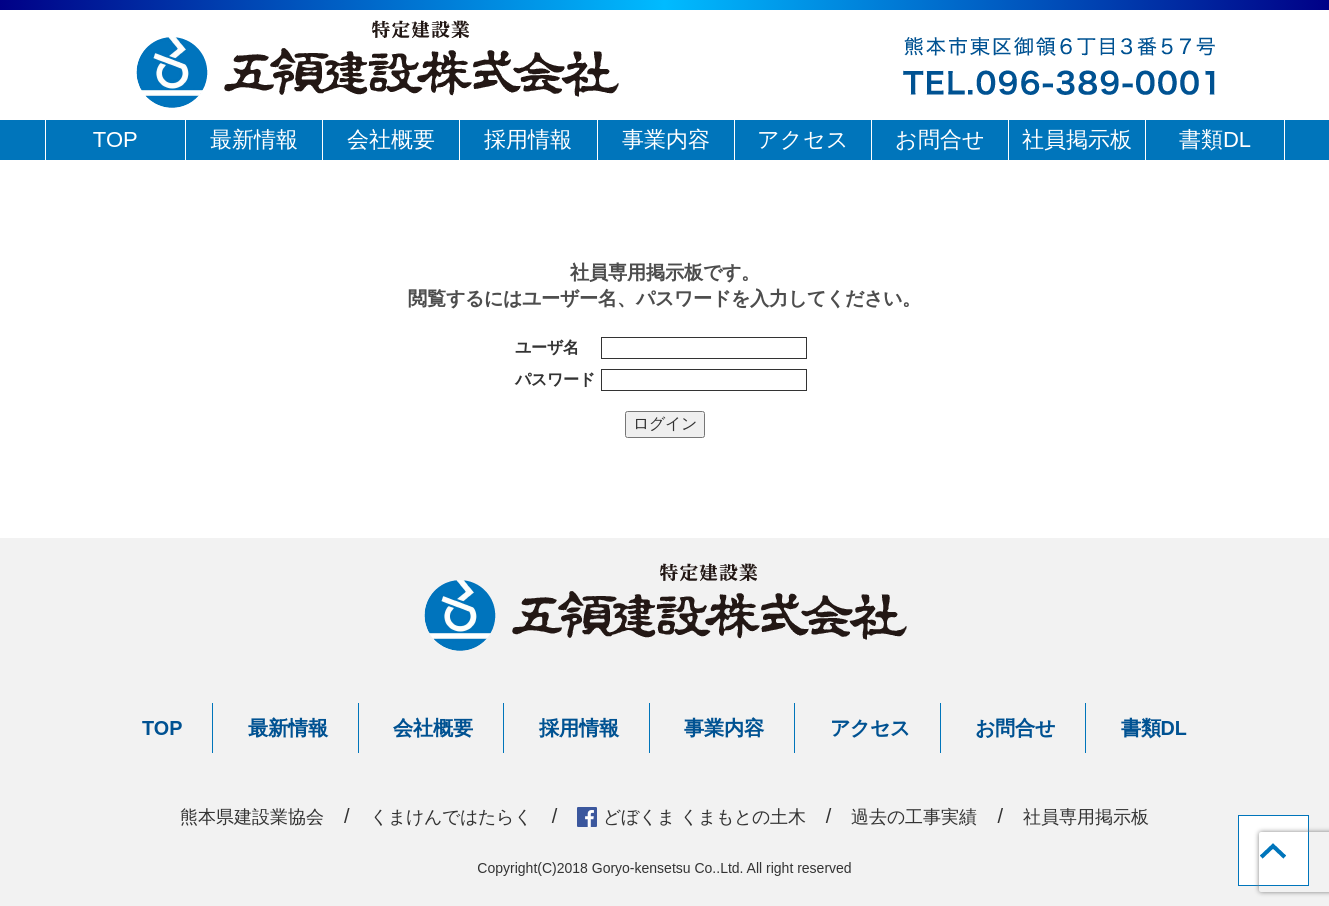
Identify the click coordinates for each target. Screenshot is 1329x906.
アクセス (803, 139)
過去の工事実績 (936, 816)
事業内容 (666, 139)
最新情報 (254, 139)
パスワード (555, 379)
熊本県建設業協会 (218, 816)
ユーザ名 (547, 347)
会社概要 (391, 139)
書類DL (1215, 139)
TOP (115, 139)
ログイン (665, 423)
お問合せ (940, 139)
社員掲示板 (1077, 139)
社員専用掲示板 (1121, 816)
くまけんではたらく (433, 816)
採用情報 (528, 139)
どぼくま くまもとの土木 (708, 816)
